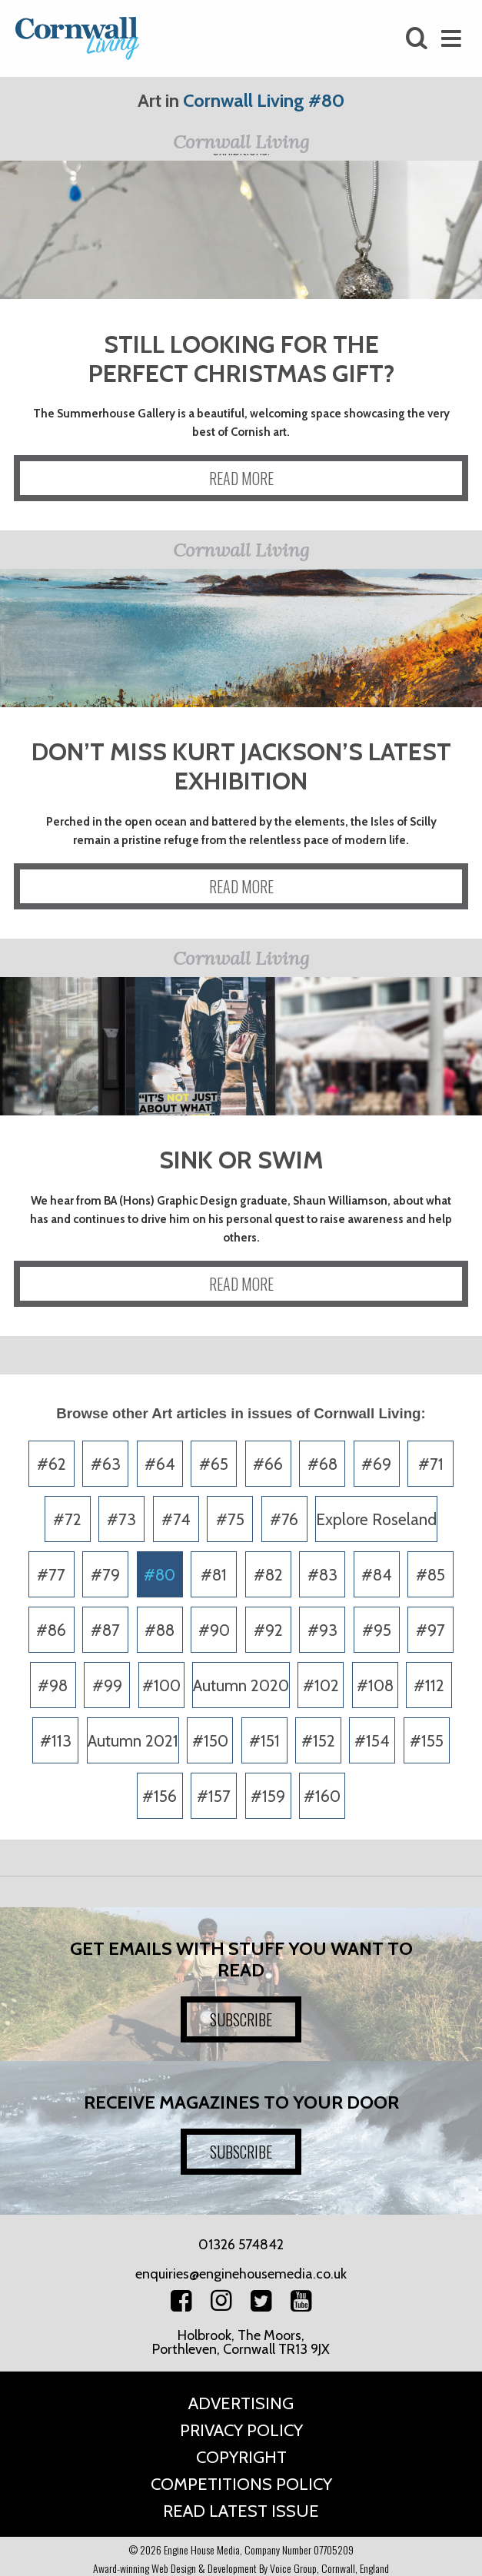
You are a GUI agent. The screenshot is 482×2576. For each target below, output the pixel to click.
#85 (430, 1574)
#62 (51, 1464)
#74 (176, 1519)
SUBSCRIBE (241, 2019)
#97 (430, 1630)
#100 (161, 1685)
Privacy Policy (241, 2430)
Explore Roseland (376, 1519)
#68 (322, 1464)
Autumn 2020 (241, 1685)
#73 (121, 1519)
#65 (213, 1464)
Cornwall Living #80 (263, 100)
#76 (284, 1519)
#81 (214, 1574)
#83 (322, 1574)
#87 (105, 1630)
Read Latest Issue (241, 2511)
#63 (106, 1464)
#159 (268, 1796)
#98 (53, 1685)
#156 (159, 1796)
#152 (318, 1740)
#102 (321, 1685)
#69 (376, 1464)
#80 (159, 1574)
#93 (322, 1630)
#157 (214, 1796)
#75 (230, 1519)
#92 (268, 1630)
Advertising (241, 2403)
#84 (376, 1574)
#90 (214, 1630)
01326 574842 (241, 2245)
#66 (268, 1464)
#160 (322, 1796)
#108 (375, 1685)
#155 (427, 1740)
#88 (160, 1630)
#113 (55, 1740)
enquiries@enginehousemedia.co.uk (241, 2274)
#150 (210, 1740)
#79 (105, 1574)
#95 (376, 1630)
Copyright (241, 2457)
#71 (431, 1464)
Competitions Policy (241, 2484)
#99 (107, 1685)
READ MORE (241, 478)
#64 (160, 1464)
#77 (51, 1574)
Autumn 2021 (133, 1740)
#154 (372, 1740)
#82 (268, 1574)
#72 (67, 1519)
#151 (264, 1740)
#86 (51, 1630)
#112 (429, 1685)
